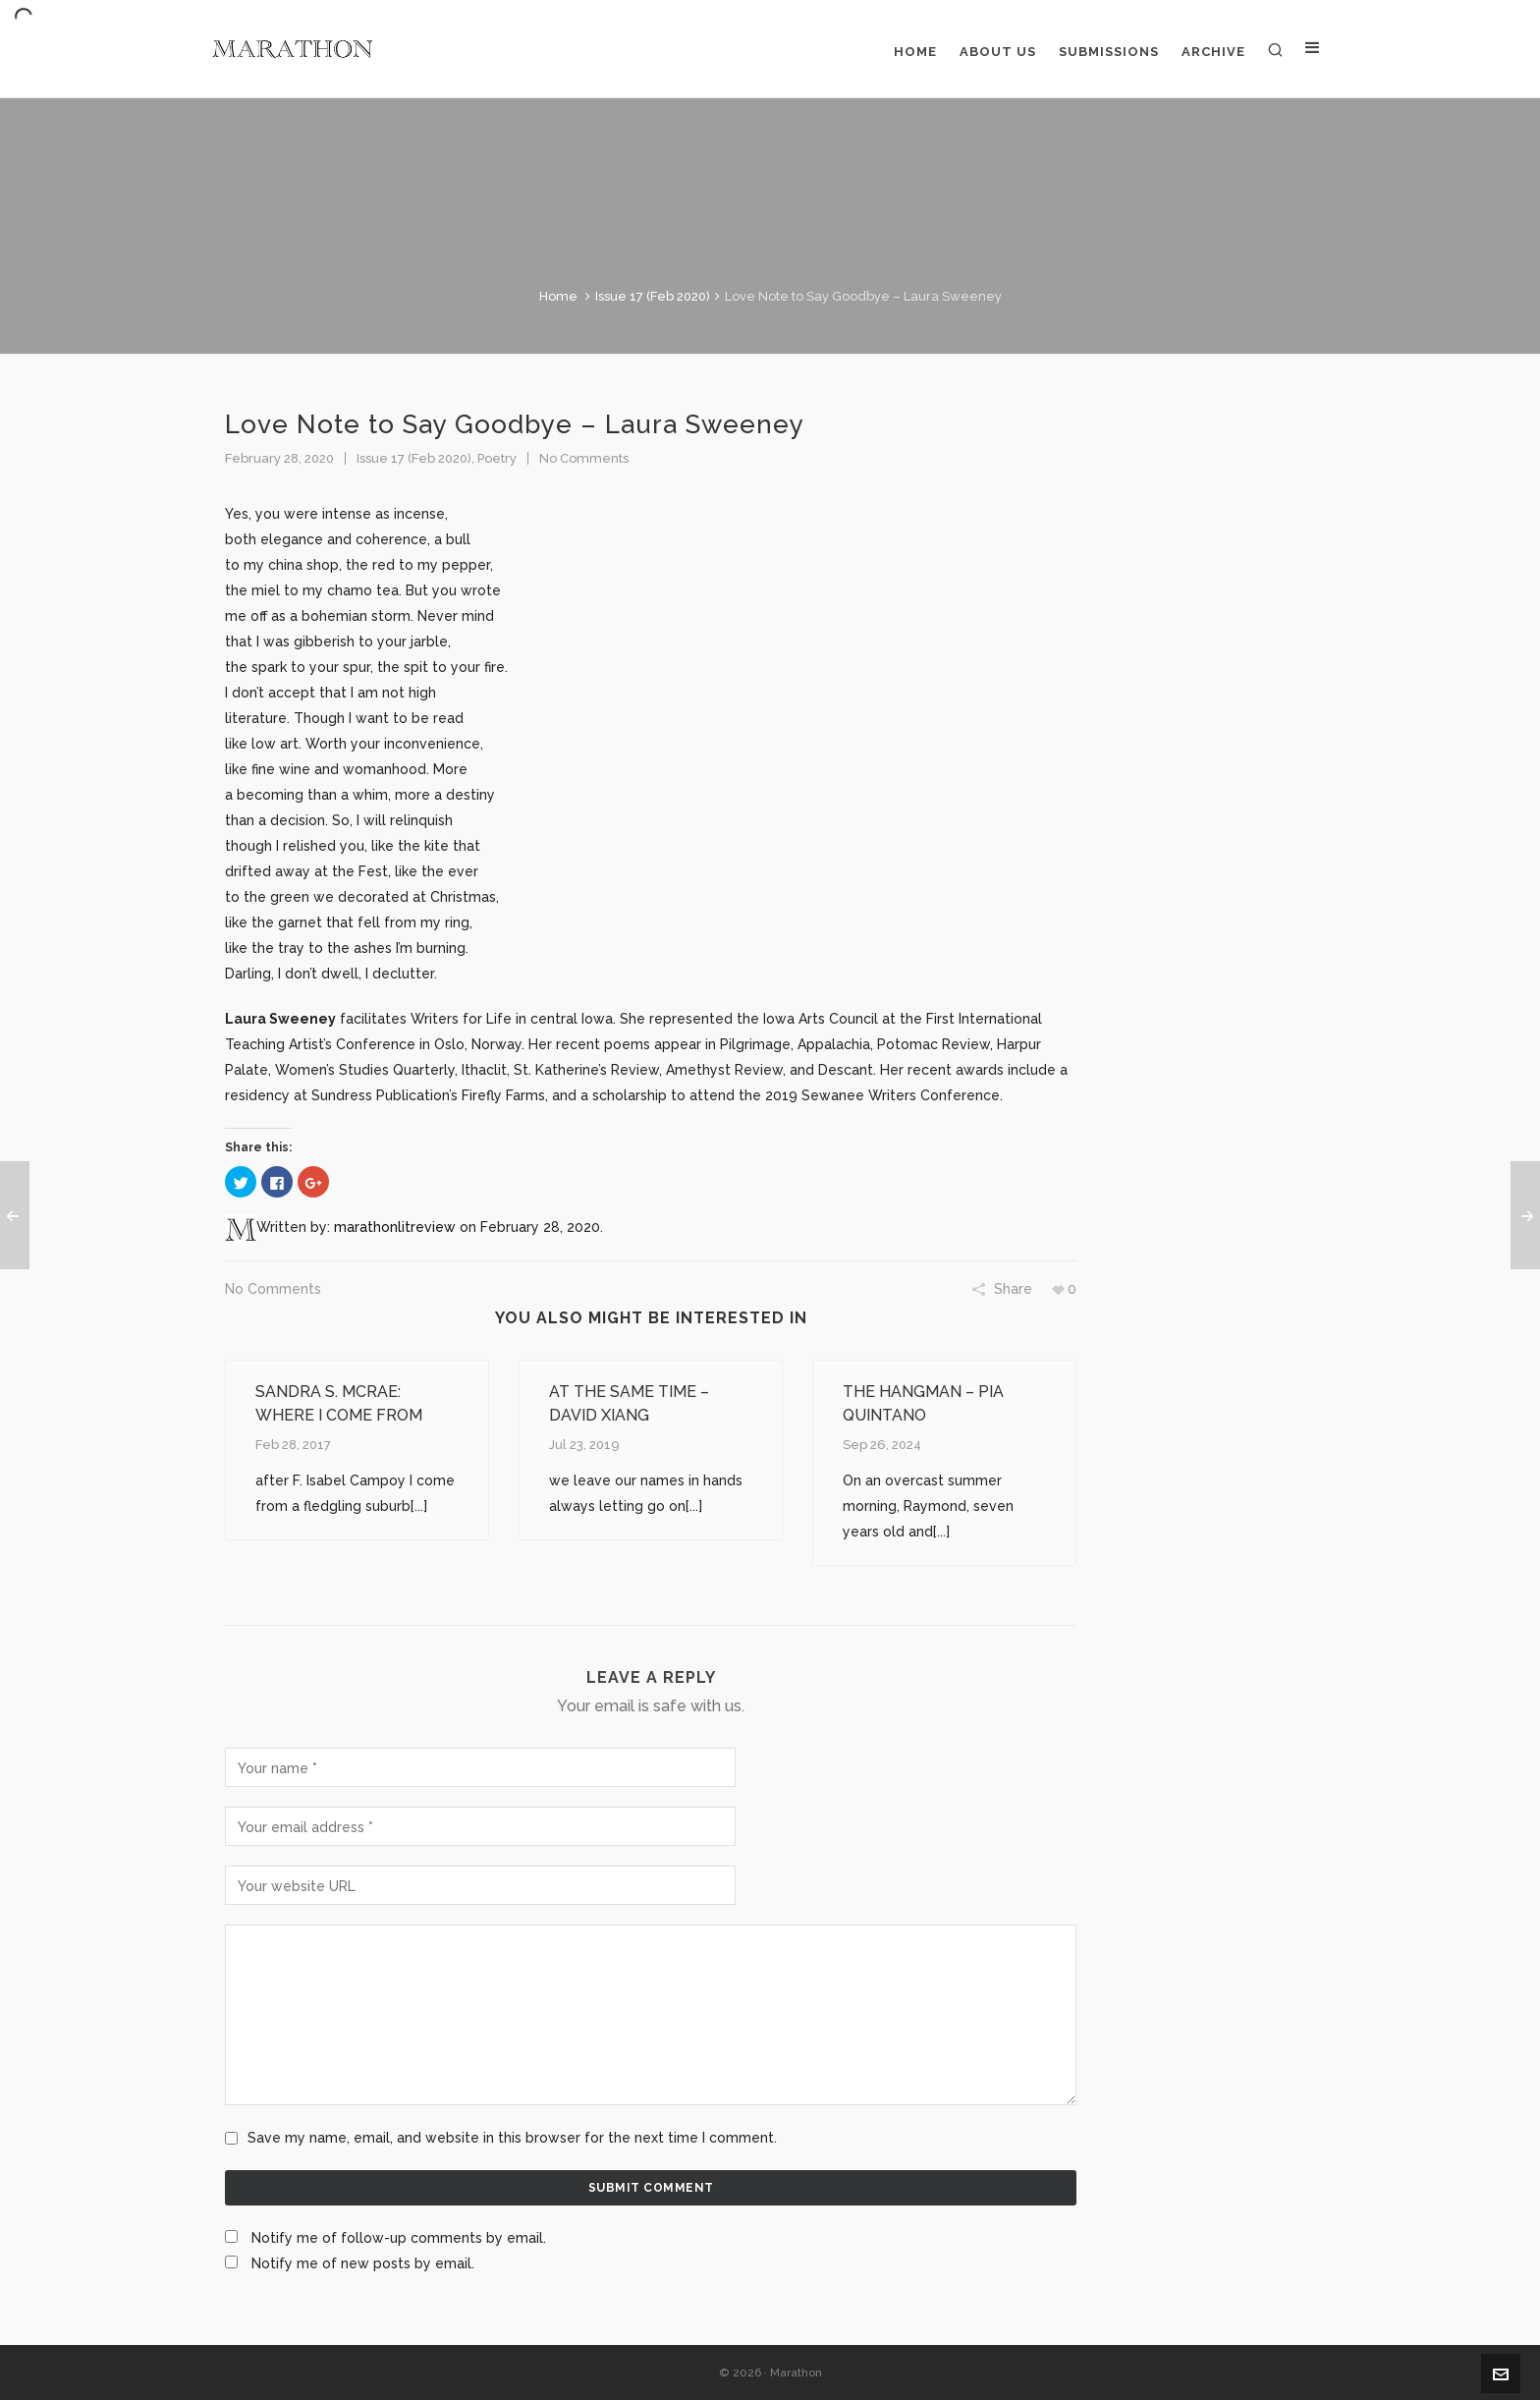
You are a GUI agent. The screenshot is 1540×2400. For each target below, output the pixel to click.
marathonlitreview (395, 1227)
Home (558, 296)
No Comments (584, 458)
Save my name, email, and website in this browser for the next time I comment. (512, 2138)
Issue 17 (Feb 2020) (652, 296)
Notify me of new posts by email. (362, 2263)
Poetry (497, 458)
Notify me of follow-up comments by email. (398, 2238)
